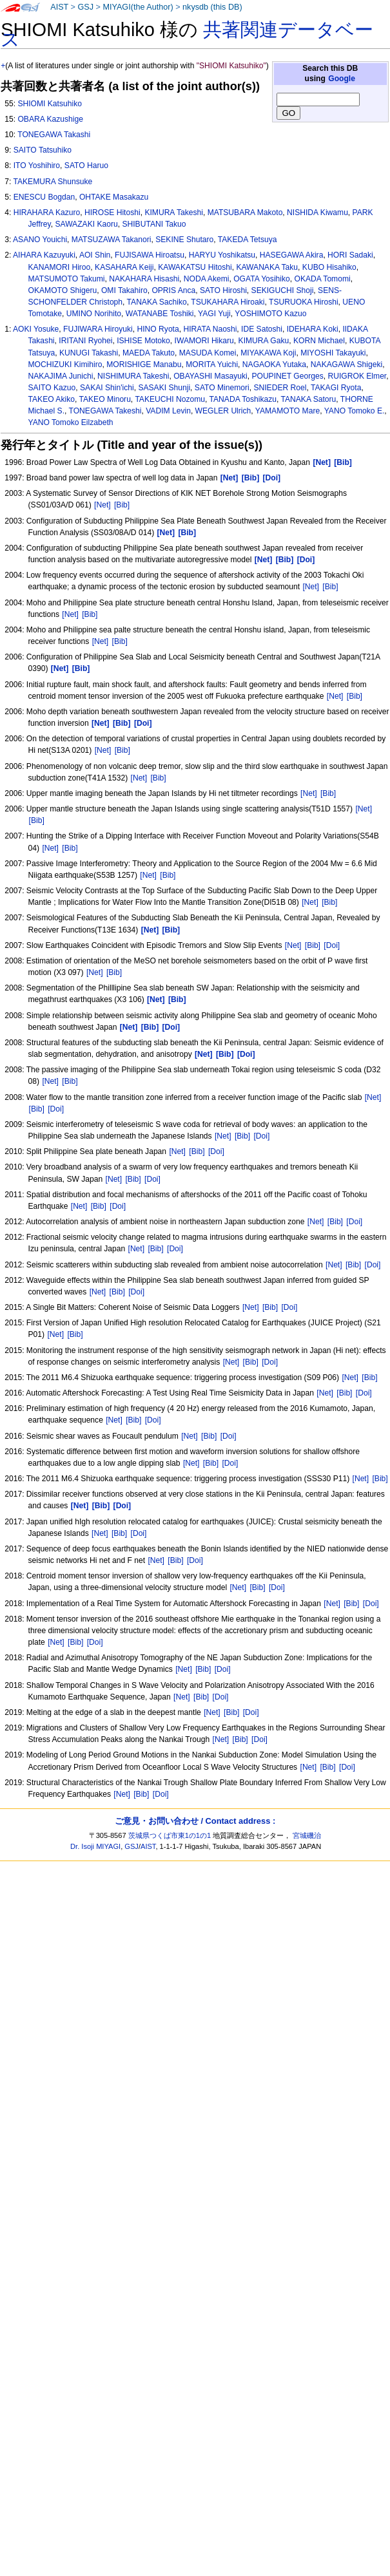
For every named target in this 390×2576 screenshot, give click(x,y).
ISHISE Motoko (143, 340)
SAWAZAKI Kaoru (86, 224)
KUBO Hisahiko (329, 267)
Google (341, 78)
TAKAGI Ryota (336, 387)
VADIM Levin (168, 410)
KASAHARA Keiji (124, 267)
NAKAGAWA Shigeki (346, 364)
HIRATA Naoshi (210, 329)
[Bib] (122, 504)
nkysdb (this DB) (212, 7)
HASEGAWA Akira (292, 255)
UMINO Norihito (93, 313)
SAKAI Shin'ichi (107, 387)
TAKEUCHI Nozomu (170, 399)
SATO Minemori (222, 387)
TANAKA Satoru (308, 399)
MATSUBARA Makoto (245, 212)
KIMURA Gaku (264, 340)
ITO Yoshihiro (37, 165)
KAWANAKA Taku (267, 267)
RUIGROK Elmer (357, 376)
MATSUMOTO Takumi (66, 278)
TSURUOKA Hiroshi (303, 302)
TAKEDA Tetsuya (247, 239)
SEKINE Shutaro (184, 239)
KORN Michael (319, 340)
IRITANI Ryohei (85, 340)
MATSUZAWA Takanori (111, 239)
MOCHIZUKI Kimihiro (65, 364)
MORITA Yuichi (212, 364)
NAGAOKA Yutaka (274, 364)
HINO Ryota (158, 329)
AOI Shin (94, 255)
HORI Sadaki (350, 255)
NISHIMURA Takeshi (133, 376)
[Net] (102, 504)
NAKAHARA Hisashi (144, 278)
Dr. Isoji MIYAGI (95, 1846)
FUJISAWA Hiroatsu (149, 255)
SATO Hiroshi (223, 290)
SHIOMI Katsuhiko (49, 103)
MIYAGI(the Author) (137, 7)
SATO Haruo (86, 165)
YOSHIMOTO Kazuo (270, 313)
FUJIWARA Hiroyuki (98, 329)
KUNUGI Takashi (88, 352)
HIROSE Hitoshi (112, 212)
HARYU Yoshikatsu (222, 255)
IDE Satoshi (261, 329)
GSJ (85, 7)
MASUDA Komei (208, 352)
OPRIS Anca (173, 290)
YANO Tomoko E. (354, 410)
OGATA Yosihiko (261, 278)
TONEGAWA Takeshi (105, 410)
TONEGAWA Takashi (53, 134)
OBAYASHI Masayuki (210, 376)
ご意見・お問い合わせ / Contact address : (195, 1821)
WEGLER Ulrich (223, 410)
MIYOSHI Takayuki (333, 352)
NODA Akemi (206, 278)
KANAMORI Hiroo (59, 267)
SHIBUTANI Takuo (154, 224)
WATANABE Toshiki (160, 313)
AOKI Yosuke (36, 329)
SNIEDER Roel (279, 387)
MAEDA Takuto (148, 352)
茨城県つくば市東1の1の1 (169, 1835)
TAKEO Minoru (104, 399)
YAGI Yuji (214, 313)
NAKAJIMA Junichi (60, 376)
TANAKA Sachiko (157, 302)
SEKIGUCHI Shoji (282, 290)
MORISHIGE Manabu (143, 364)
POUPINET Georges (287, 376)
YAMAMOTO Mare (287, 410)
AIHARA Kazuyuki (44, 255)
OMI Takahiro (124, 290)
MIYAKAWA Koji (268, 352)
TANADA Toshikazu (243, 399)
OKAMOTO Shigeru (62, 290)
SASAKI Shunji (164, 387)
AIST (59, 7)
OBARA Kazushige (50, 119)
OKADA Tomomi (323, 278)
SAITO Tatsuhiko (43, 150)
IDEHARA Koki (312, 329)
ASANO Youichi (40, 239)
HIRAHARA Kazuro (47, 212)
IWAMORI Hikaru (204, 340)
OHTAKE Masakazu (113, 197)
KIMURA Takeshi (173, 212)
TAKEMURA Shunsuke (52, 181)
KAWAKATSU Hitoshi (194, 267)
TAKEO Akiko (51, 399)
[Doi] (332, 945)
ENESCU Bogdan (44, 197)
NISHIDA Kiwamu (317, 212)
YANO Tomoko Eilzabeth (70, 422)
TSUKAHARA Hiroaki (227, 302)
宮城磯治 (307, 1835)
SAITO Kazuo (52, 387)
